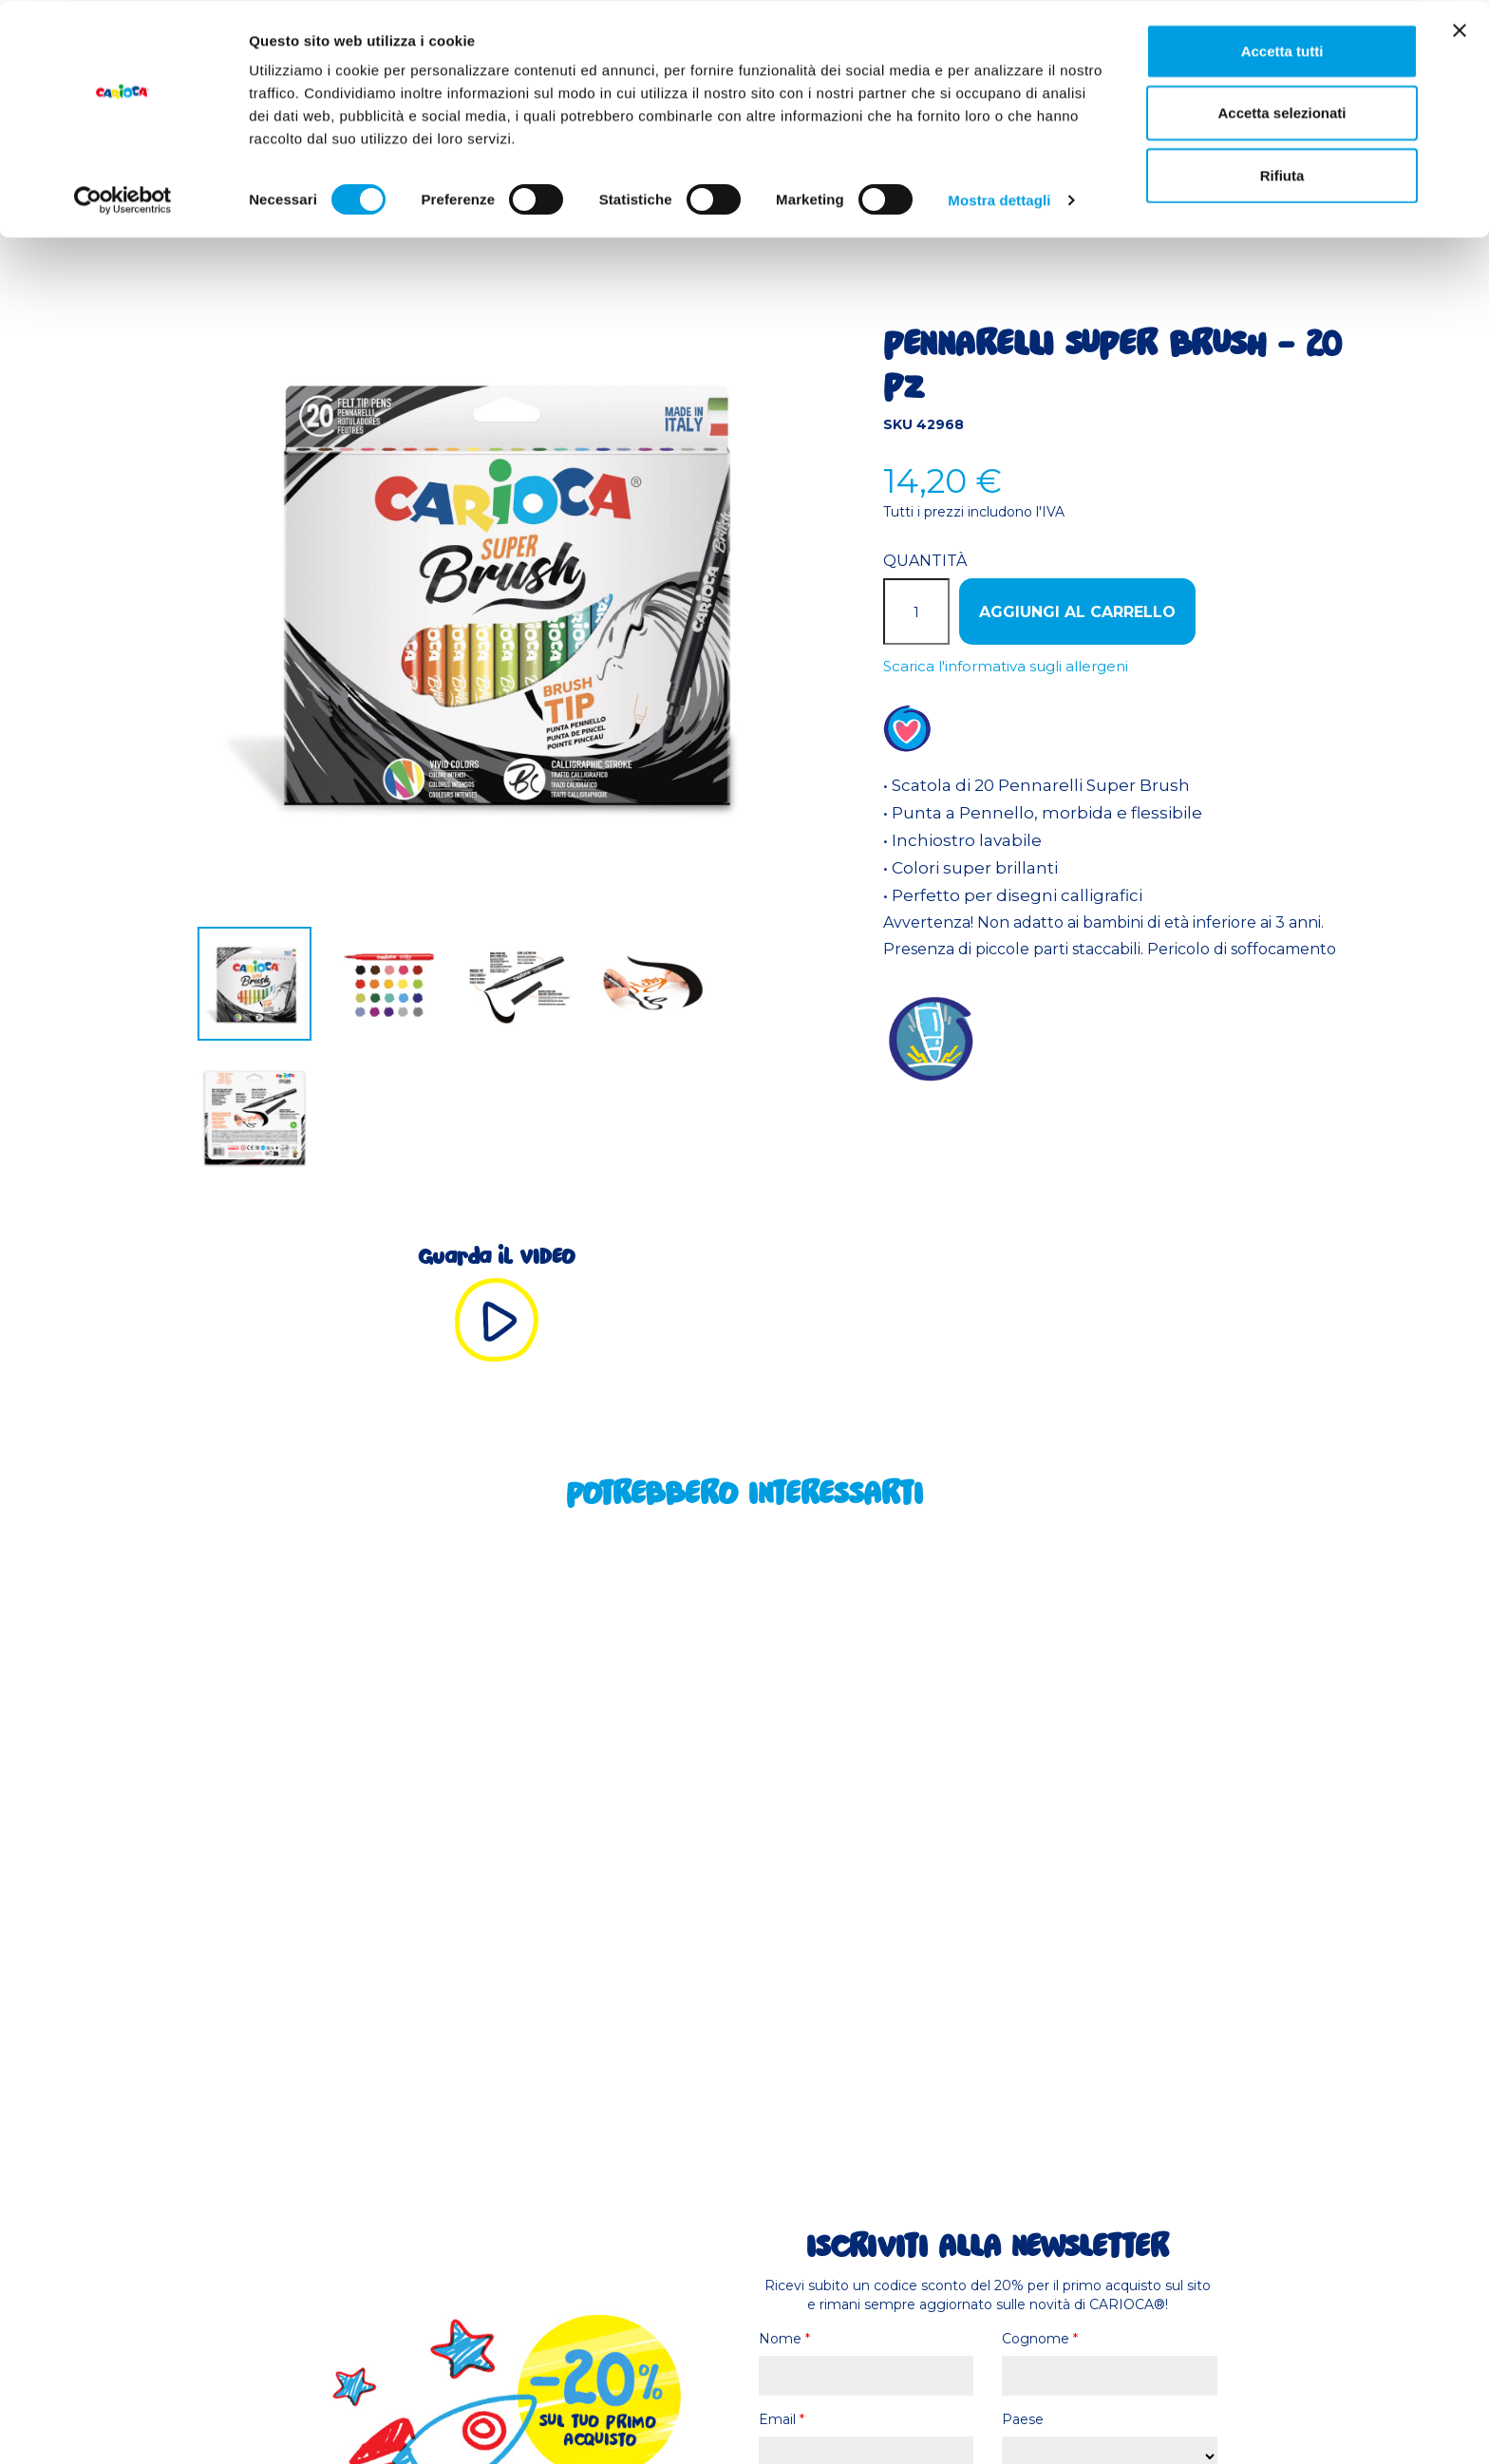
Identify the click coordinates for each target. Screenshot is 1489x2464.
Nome (784, 2338)
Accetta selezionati (1281, 112)
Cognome (1040, 2338)
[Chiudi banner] (1459, 29)
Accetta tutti (1282, 50)
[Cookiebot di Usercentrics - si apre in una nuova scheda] (123, 199)
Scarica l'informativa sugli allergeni (1005, 666)
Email (781, 2419)
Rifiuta (1282, 174)
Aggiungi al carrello (1077, 612)
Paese (1023, 2419)
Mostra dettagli (999, 199)
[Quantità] (916, 611)
